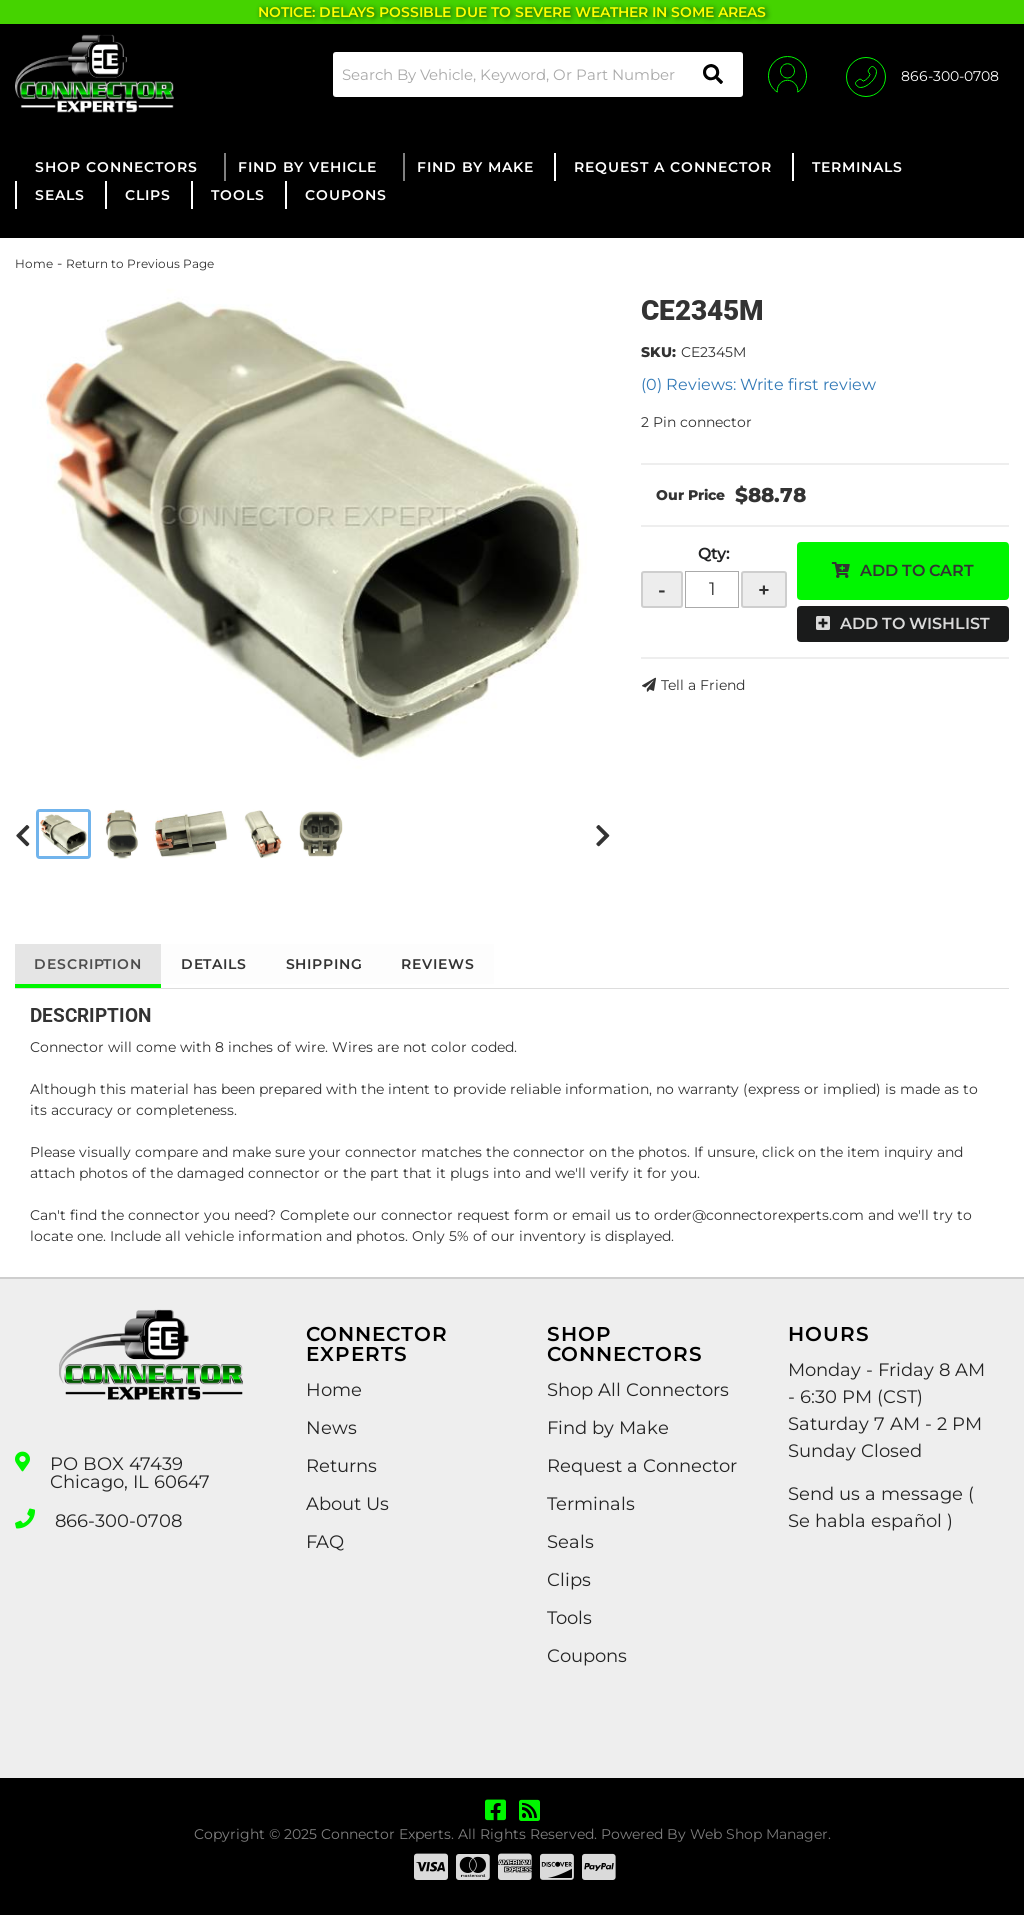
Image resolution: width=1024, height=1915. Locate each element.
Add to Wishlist (915, 623)
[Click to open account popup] (786, 74)
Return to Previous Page (140, 263)
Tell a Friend (703, 685)
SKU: (658, 352)
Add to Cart (917, 570)
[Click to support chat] (922, 74)
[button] (537, 74)
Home (34, 263)
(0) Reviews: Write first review (758, 384)
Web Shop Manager (759, 1834)
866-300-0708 (118, 1521)
